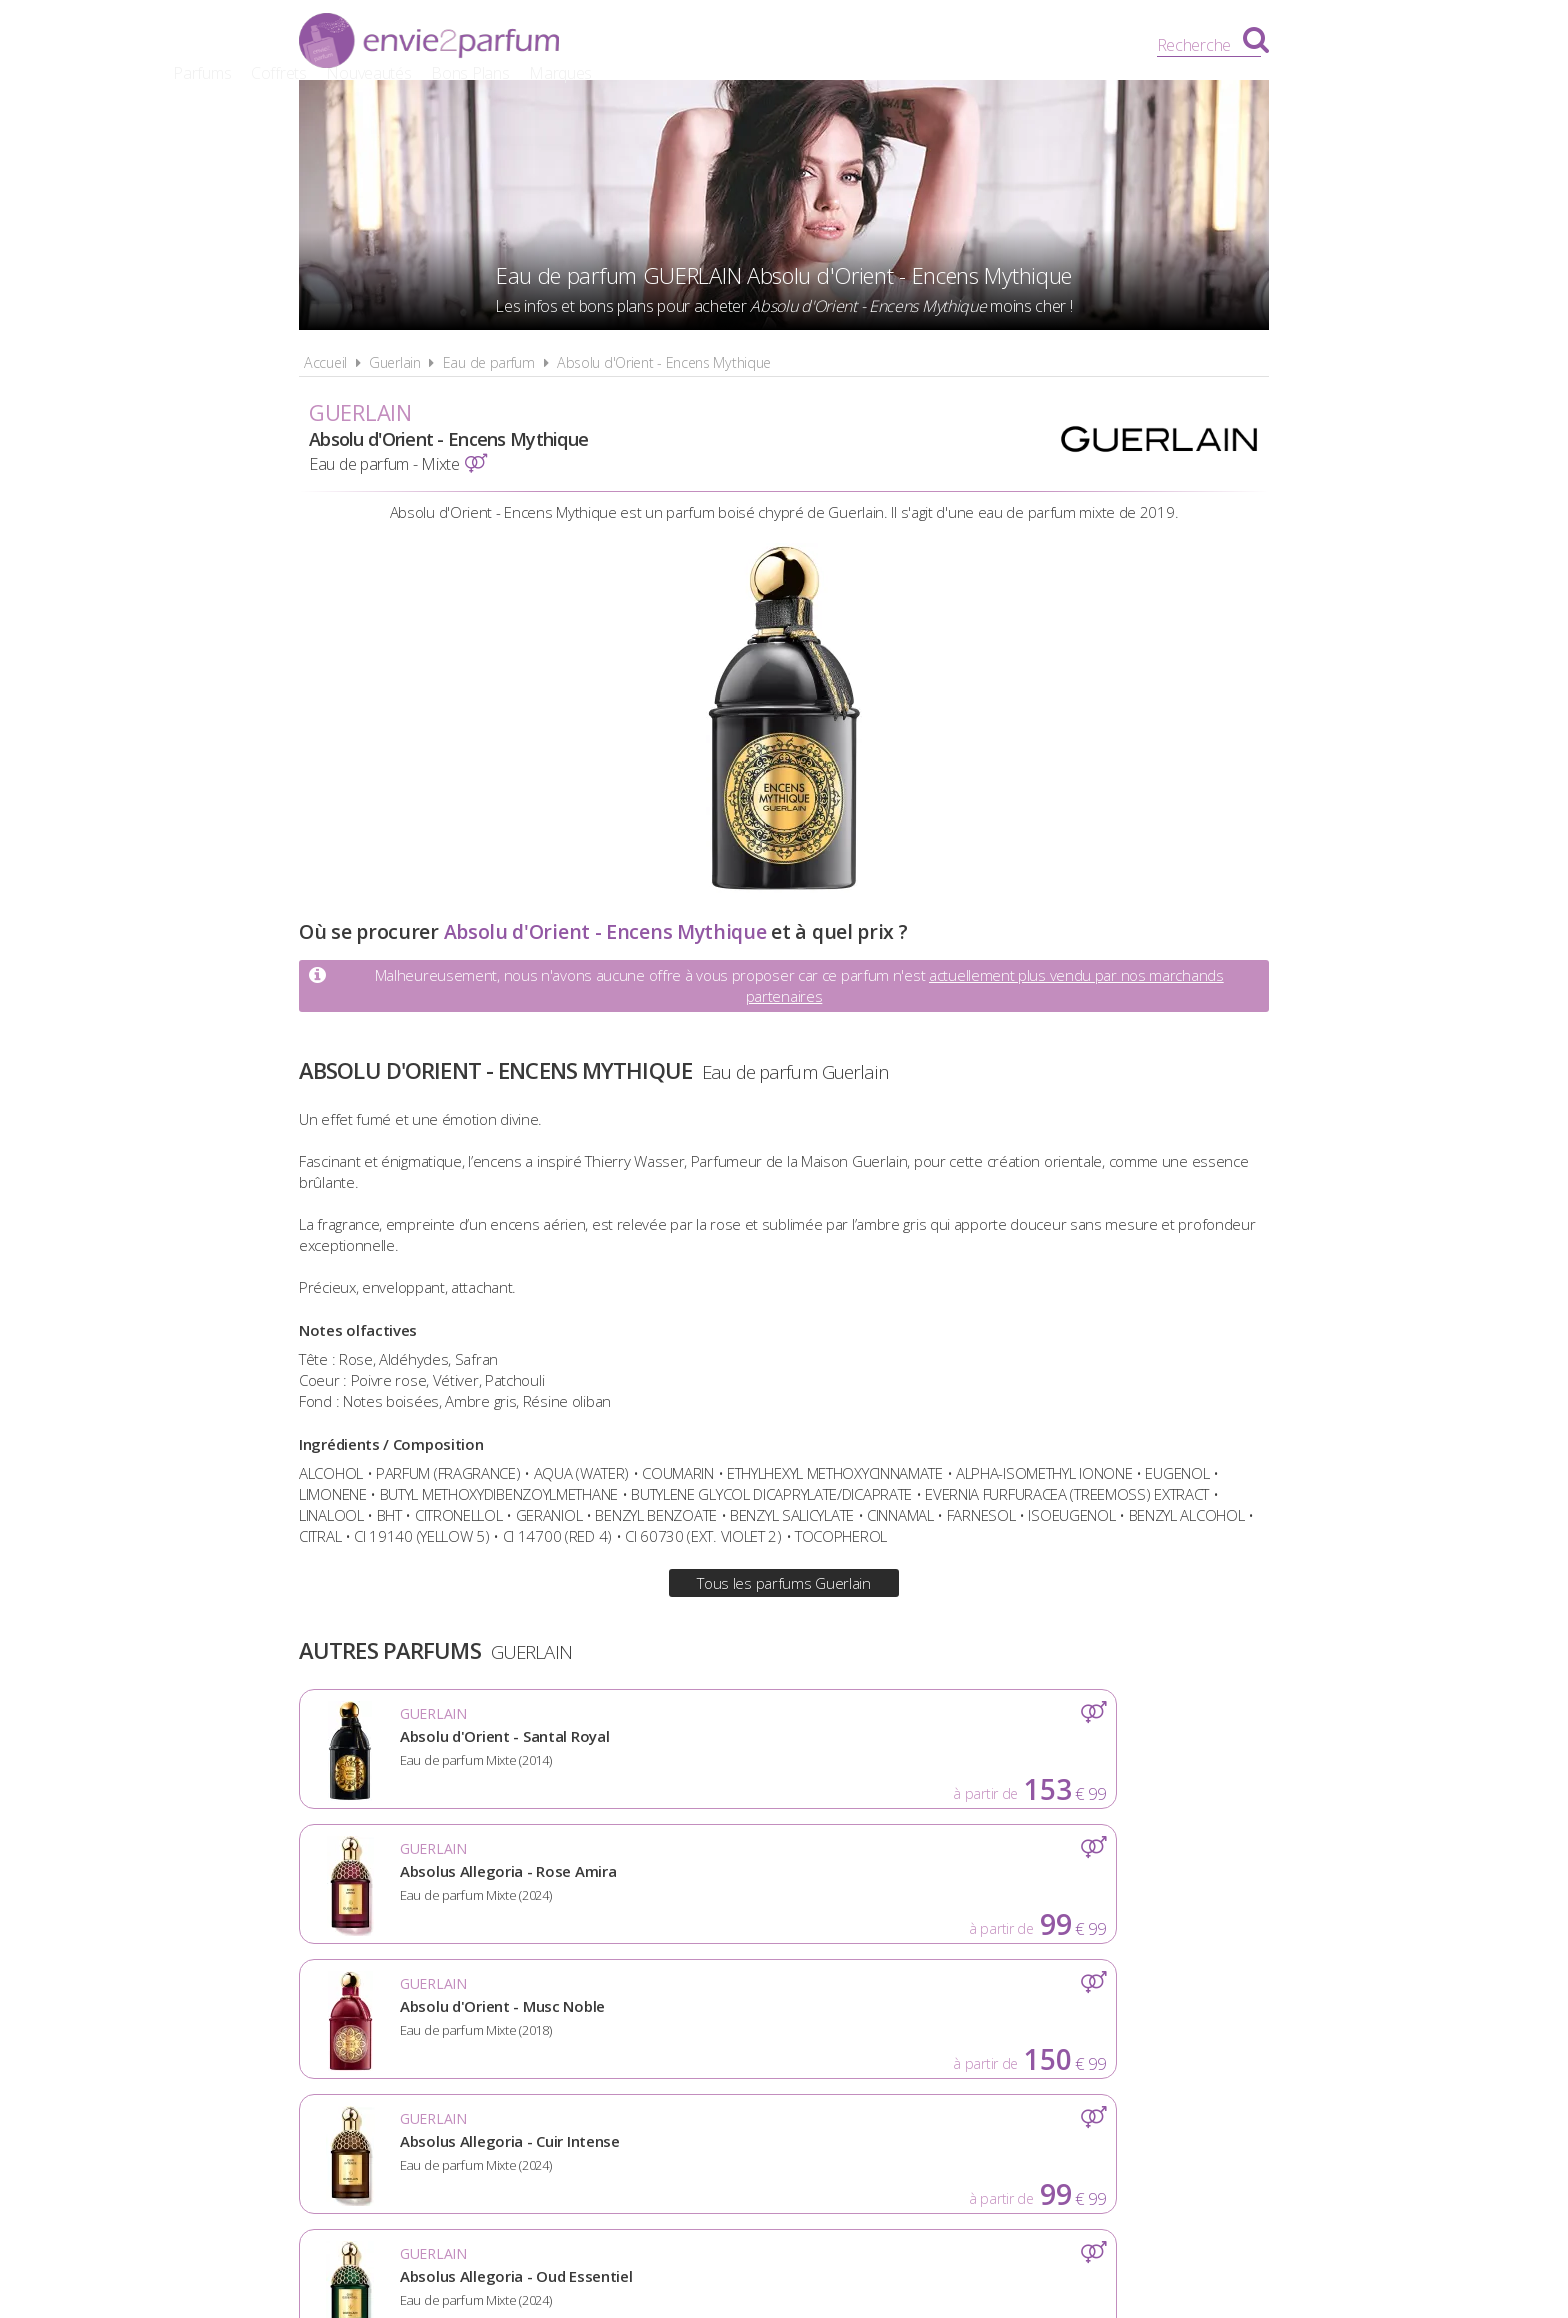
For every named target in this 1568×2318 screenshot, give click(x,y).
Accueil (325, 362)
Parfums (679, 45)
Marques (1036, 45)
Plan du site (999, 2036)
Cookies (889, 2036)
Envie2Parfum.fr (429, 43)
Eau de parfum (489, 362)
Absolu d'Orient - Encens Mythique (664, 362)
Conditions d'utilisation (729, 2036)
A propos (564, 2036)
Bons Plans (947, 45)
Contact (1111, 2036)
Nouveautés (845, 45)
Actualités (455, 2036)
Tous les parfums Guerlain (784, 1583)
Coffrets (755, 45)
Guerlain (395, 362)
